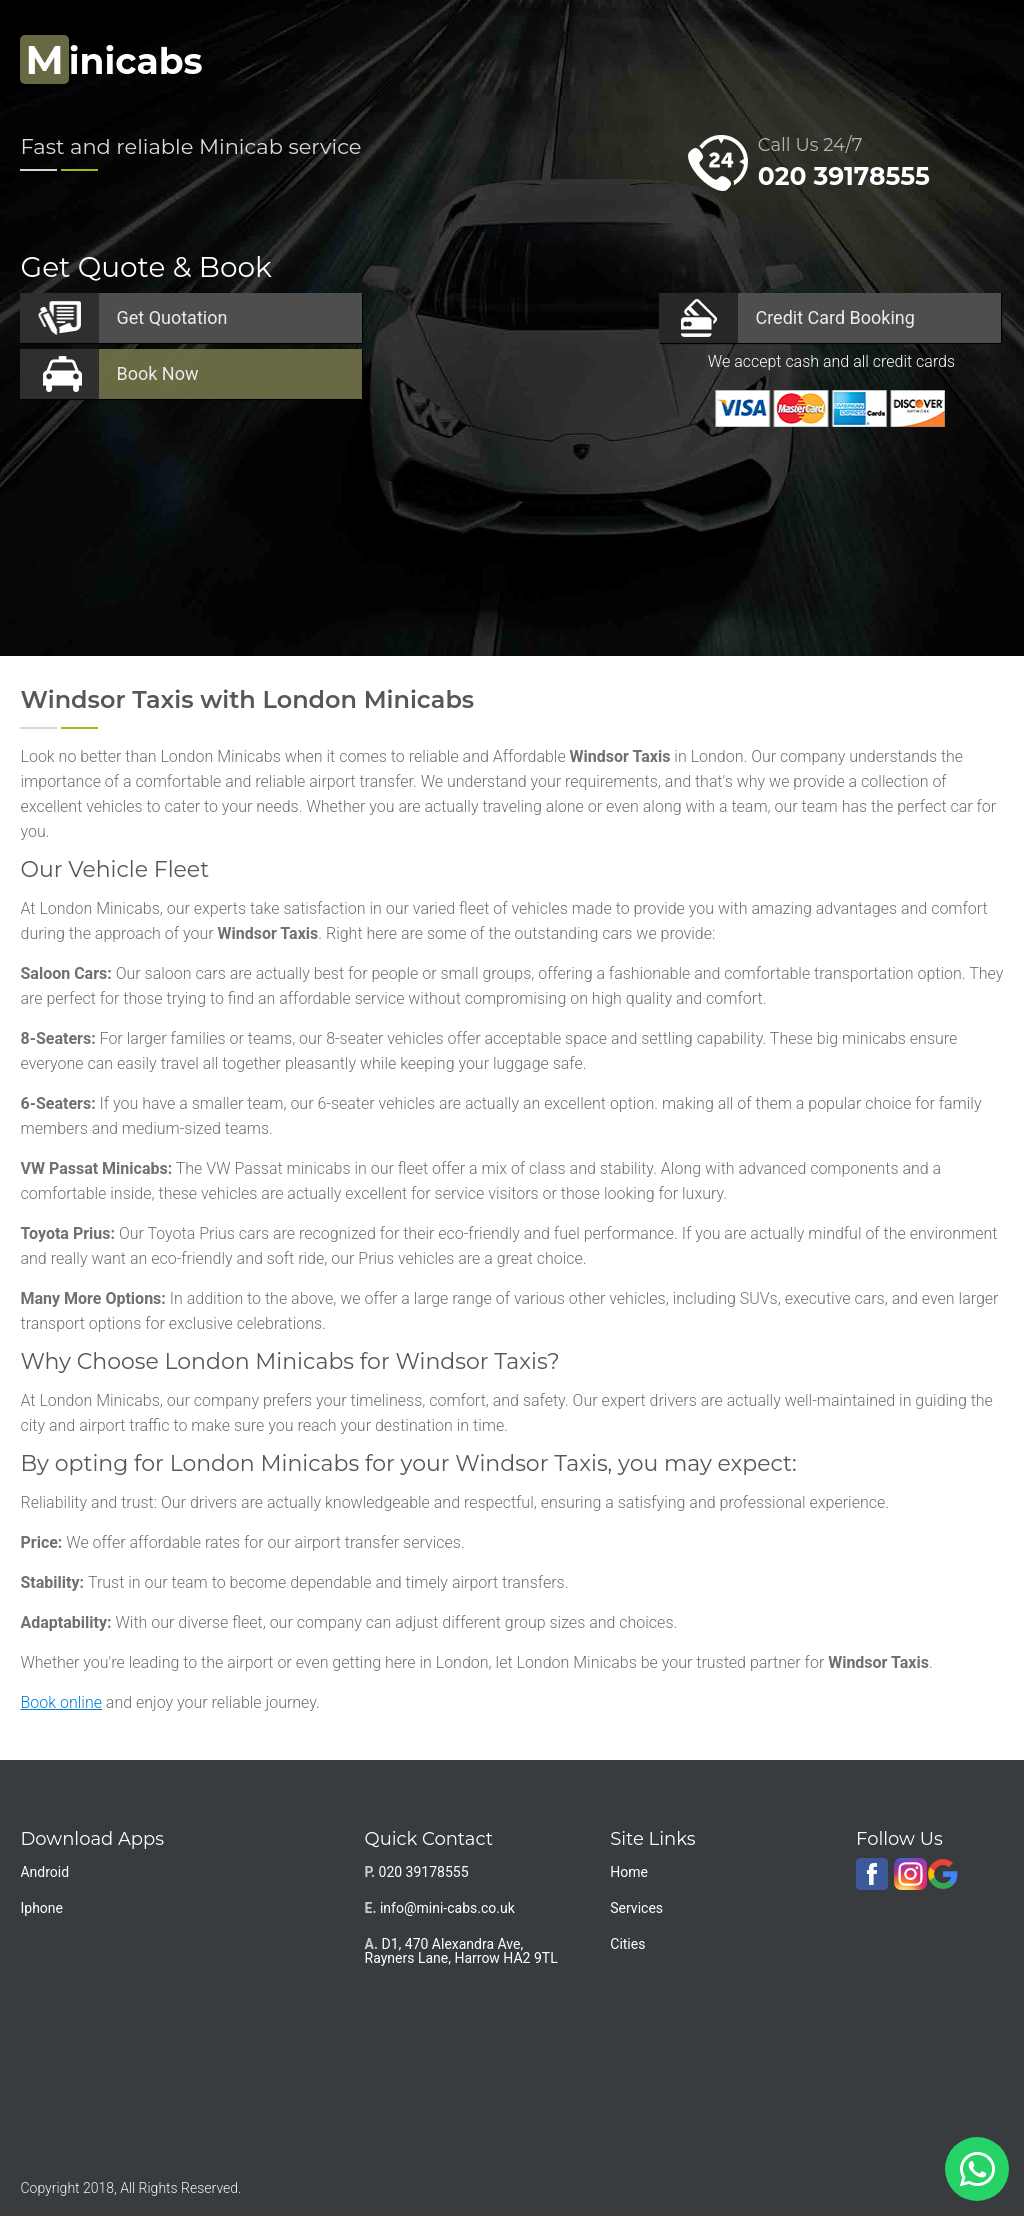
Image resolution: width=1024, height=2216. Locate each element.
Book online (60, 1702)
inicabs (111, 61)
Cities (627, 1944)
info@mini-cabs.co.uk (447, 1908)
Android (44, 1872)
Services (636, 1908)
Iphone (41, 1908)
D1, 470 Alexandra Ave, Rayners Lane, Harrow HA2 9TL (461, 1951)
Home (629, 1872)
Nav (968, 55)
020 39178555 (844, 176)
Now (157, 373)
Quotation (171, 317)
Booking (834, 317)
